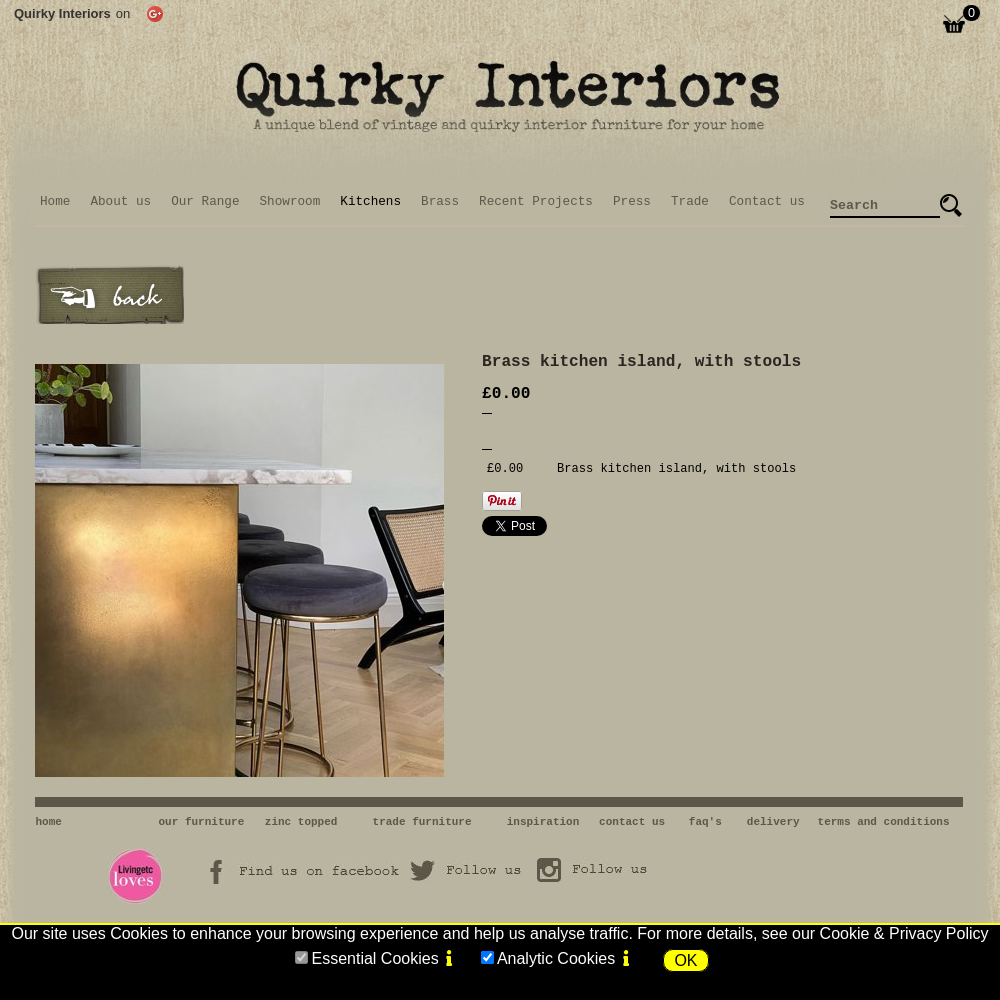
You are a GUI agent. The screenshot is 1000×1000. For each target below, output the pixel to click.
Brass (440, 201)
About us (120, 201)
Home (55, 201)
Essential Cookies (374, 958)
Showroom (290, 201)
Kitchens (370, 201)
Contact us (767, 201)
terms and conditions (884, 822)
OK (685, 960)
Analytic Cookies (556, 958)
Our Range (205, 201)
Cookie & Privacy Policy (904, 933)
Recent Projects (536, 201)
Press (632, 201)
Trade (690, 201)
